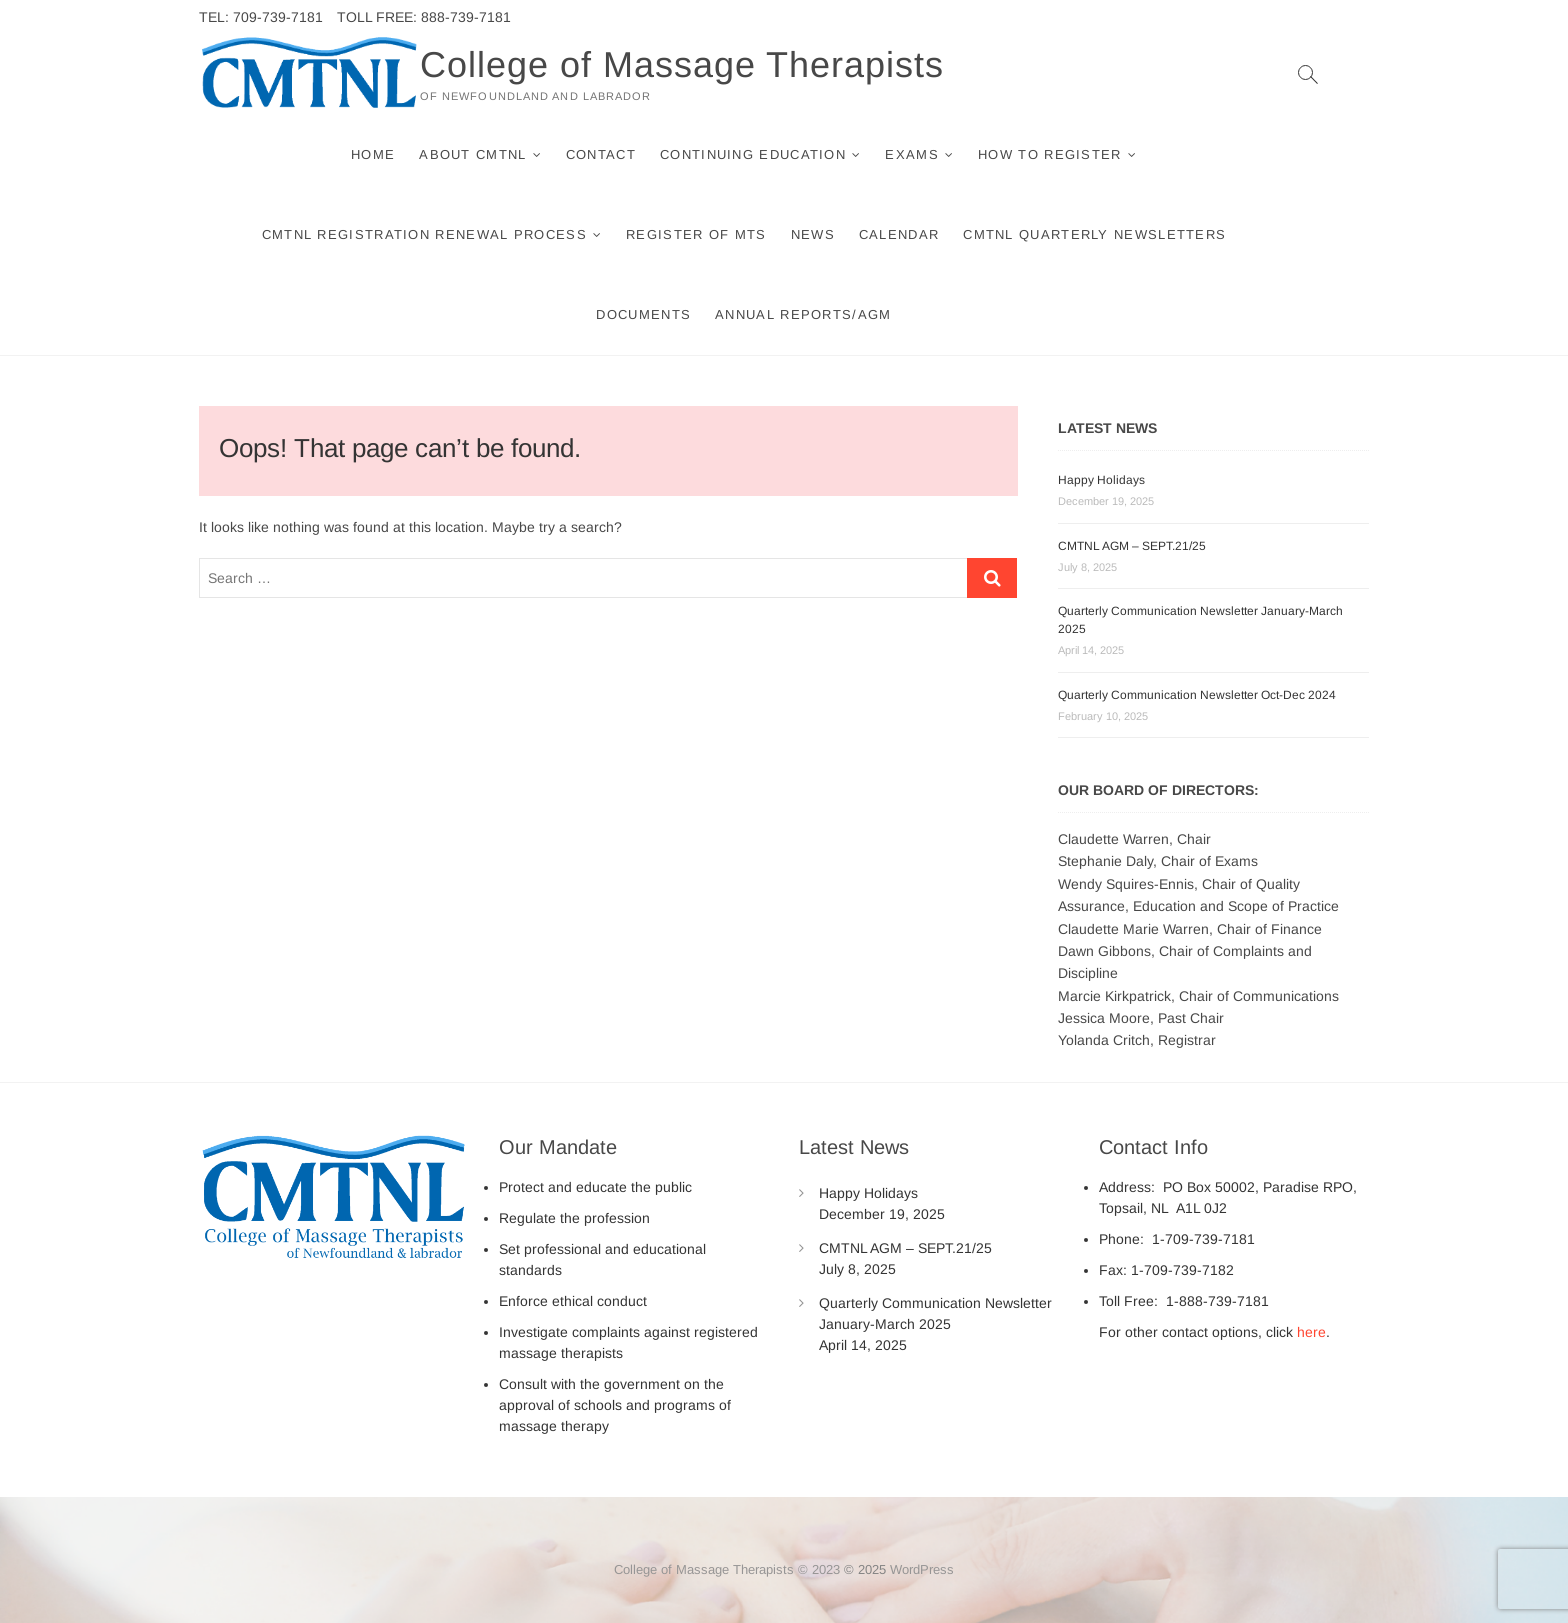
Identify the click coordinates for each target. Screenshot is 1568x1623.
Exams (912, 154)
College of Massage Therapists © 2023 (727, 1569)
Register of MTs (696, 234)
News (813, 234)
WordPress (922, 1569)
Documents (643, 314)
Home (373, 154)
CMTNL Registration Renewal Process (424, 234)
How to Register (1050, 154)
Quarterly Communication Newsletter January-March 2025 (935, 1313)
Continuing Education (753, 154)
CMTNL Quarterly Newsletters (1094, 234)
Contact (601, 154)
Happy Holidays (1101, 480)
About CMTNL (472, 154)
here (1311, 1332)
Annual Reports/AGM (803, 314)
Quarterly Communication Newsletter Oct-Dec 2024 (1197, 695)
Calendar (899, 234)
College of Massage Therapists (682, 64)
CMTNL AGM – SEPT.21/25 (1132, 546)
